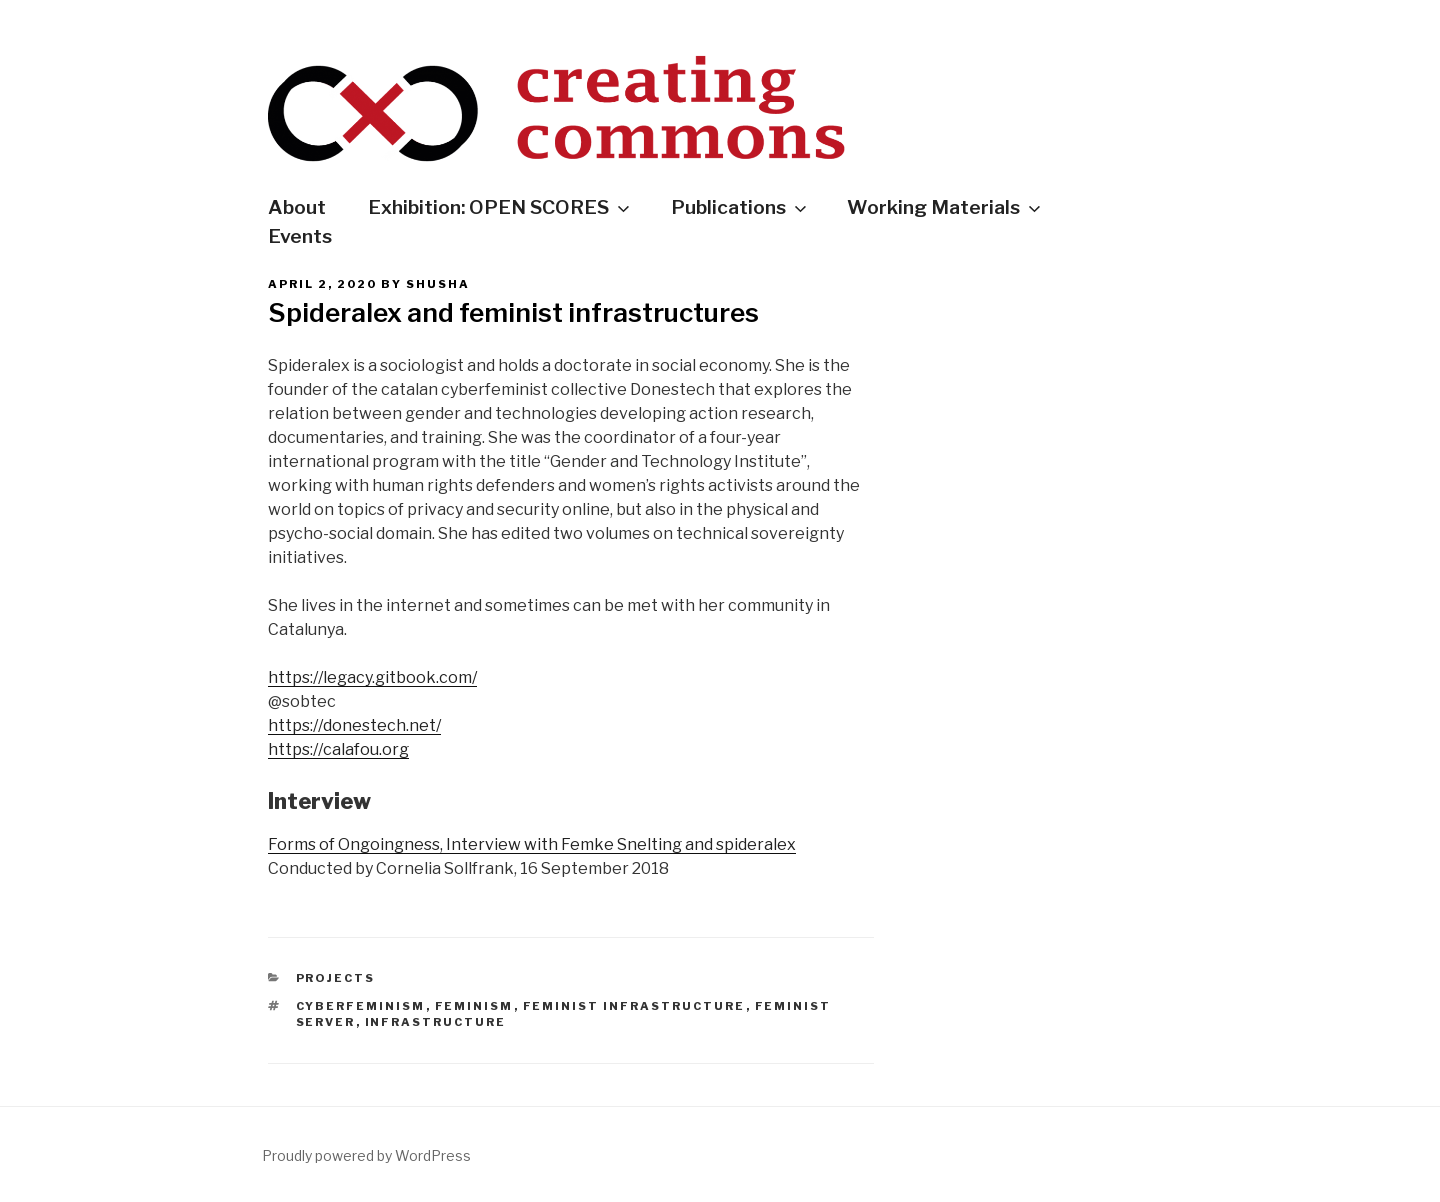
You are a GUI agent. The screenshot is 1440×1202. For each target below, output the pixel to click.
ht (276, 725)
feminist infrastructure (634, 1006)
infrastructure (436, 1022)
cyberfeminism (361, 1006)
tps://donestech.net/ (363, 725)
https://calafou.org (338, 749)
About (297, 207)
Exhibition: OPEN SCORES (500, 207)
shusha (438, 284)
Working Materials (945, 207)
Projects (336, 978)
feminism (474, 1006)
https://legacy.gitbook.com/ (372, 677)
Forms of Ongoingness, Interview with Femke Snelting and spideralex (532, 844)
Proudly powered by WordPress (366, 1155)
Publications (740, 207)
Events (300, 236)
